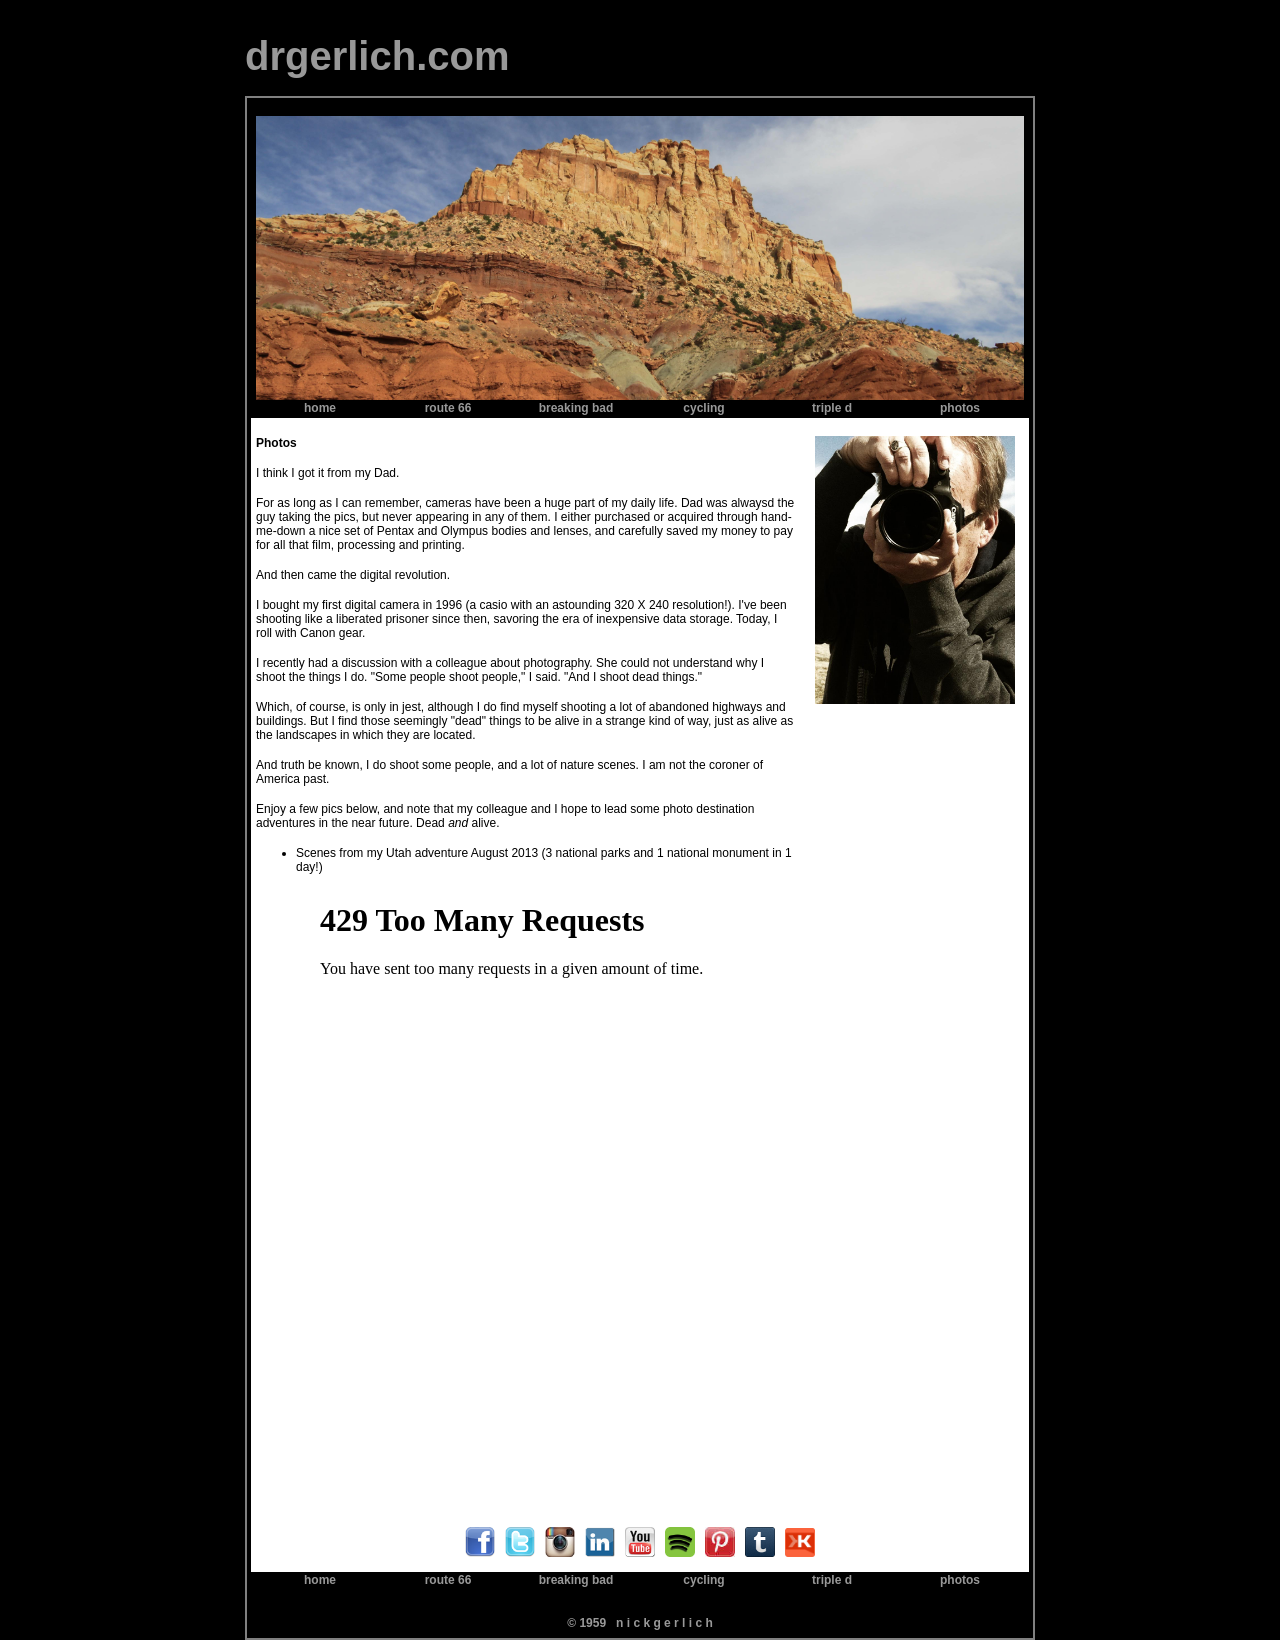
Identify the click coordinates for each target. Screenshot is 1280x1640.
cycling (703, 408)
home (320, 408)
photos (960, 408)
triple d (832, 408)
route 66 (448, 408)
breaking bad (576, 408)
